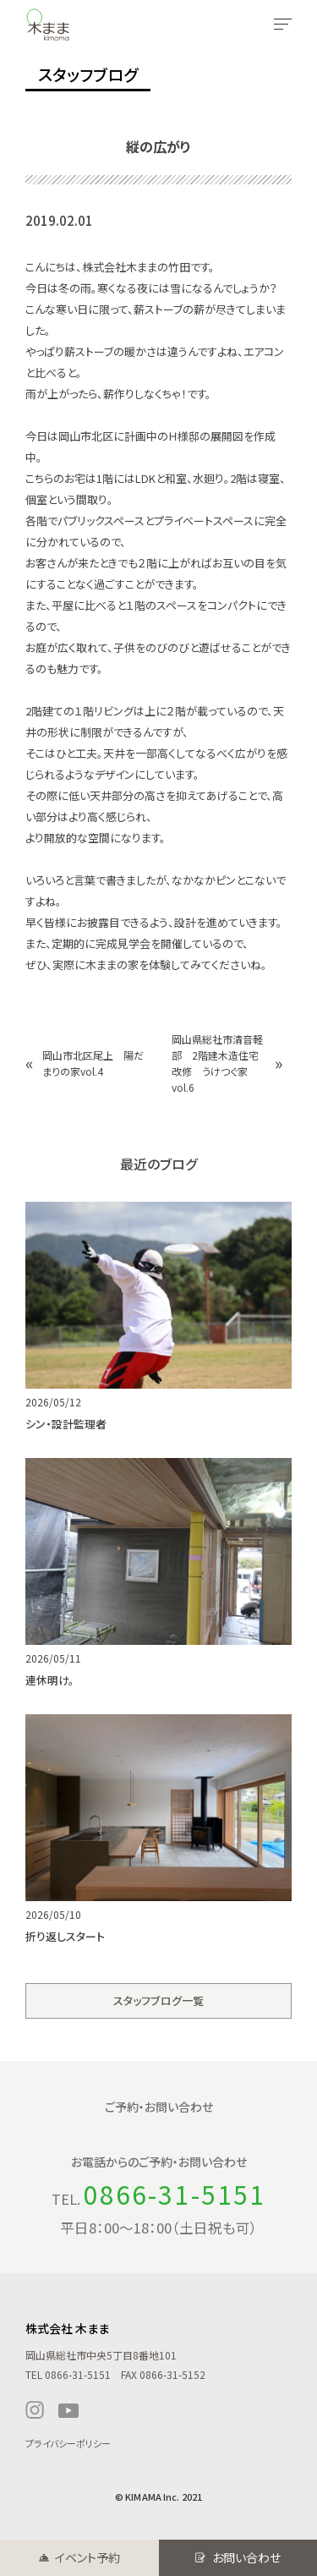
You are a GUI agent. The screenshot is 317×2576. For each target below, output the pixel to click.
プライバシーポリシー (68, 2443)
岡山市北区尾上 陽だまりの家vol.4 (93, 1063)
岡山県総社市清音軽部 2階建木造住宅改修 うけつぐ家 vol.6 (217, 1063)
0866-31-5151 (174, 2193)
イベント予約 (87, 2557)
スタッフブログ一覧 (158, 2000)
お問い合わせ (246, 2557)
